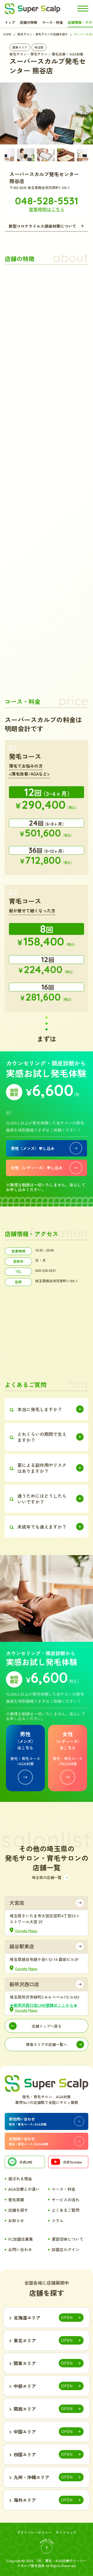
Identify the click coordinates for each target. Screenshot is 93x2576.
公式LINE (20, 2162)
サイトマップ (66, 2532)
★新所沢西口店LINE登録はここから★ (43, 2005)
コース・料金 (52, 22)
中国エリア (25, 2431)
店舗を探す (18, 2210)
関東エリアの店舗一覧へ (46, 2044)
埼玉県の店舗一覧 (47, 1877)
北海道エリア (27, 2317)
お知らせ (16, 2220)
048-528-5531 (46, 201)
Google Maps (26, 1930)
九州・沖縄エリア (31, 2477)
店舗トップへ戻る (47, 2026)
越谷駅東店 (21, 1946)
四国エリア (25, 2454)
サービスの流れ (65, 2200)
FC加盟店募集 (20, 2239)
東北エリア (25, 2340)
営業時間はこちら (46, 209)
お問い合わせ (20, 2249)
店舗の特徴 (28, 22)
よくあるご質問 (65, 2210)
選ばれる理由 (20, 2179)
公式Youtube (66, 2162)
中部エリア (25, 2386)
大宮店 (16, 1902)
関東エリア (19, 47)
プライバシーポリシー (34, 2532)
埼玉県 (38, 47)
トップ (10, 22)
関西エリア (25, 2409)
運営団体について (67, 2239)
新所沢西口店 (24, 1984)
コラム (57, 2220)
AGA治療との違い (24, 2189)
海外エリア (25, 2500)
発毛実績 (16, 2200)
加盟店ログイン (65, 2249)
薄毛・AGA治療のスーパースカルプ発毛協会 (52, 2563)
